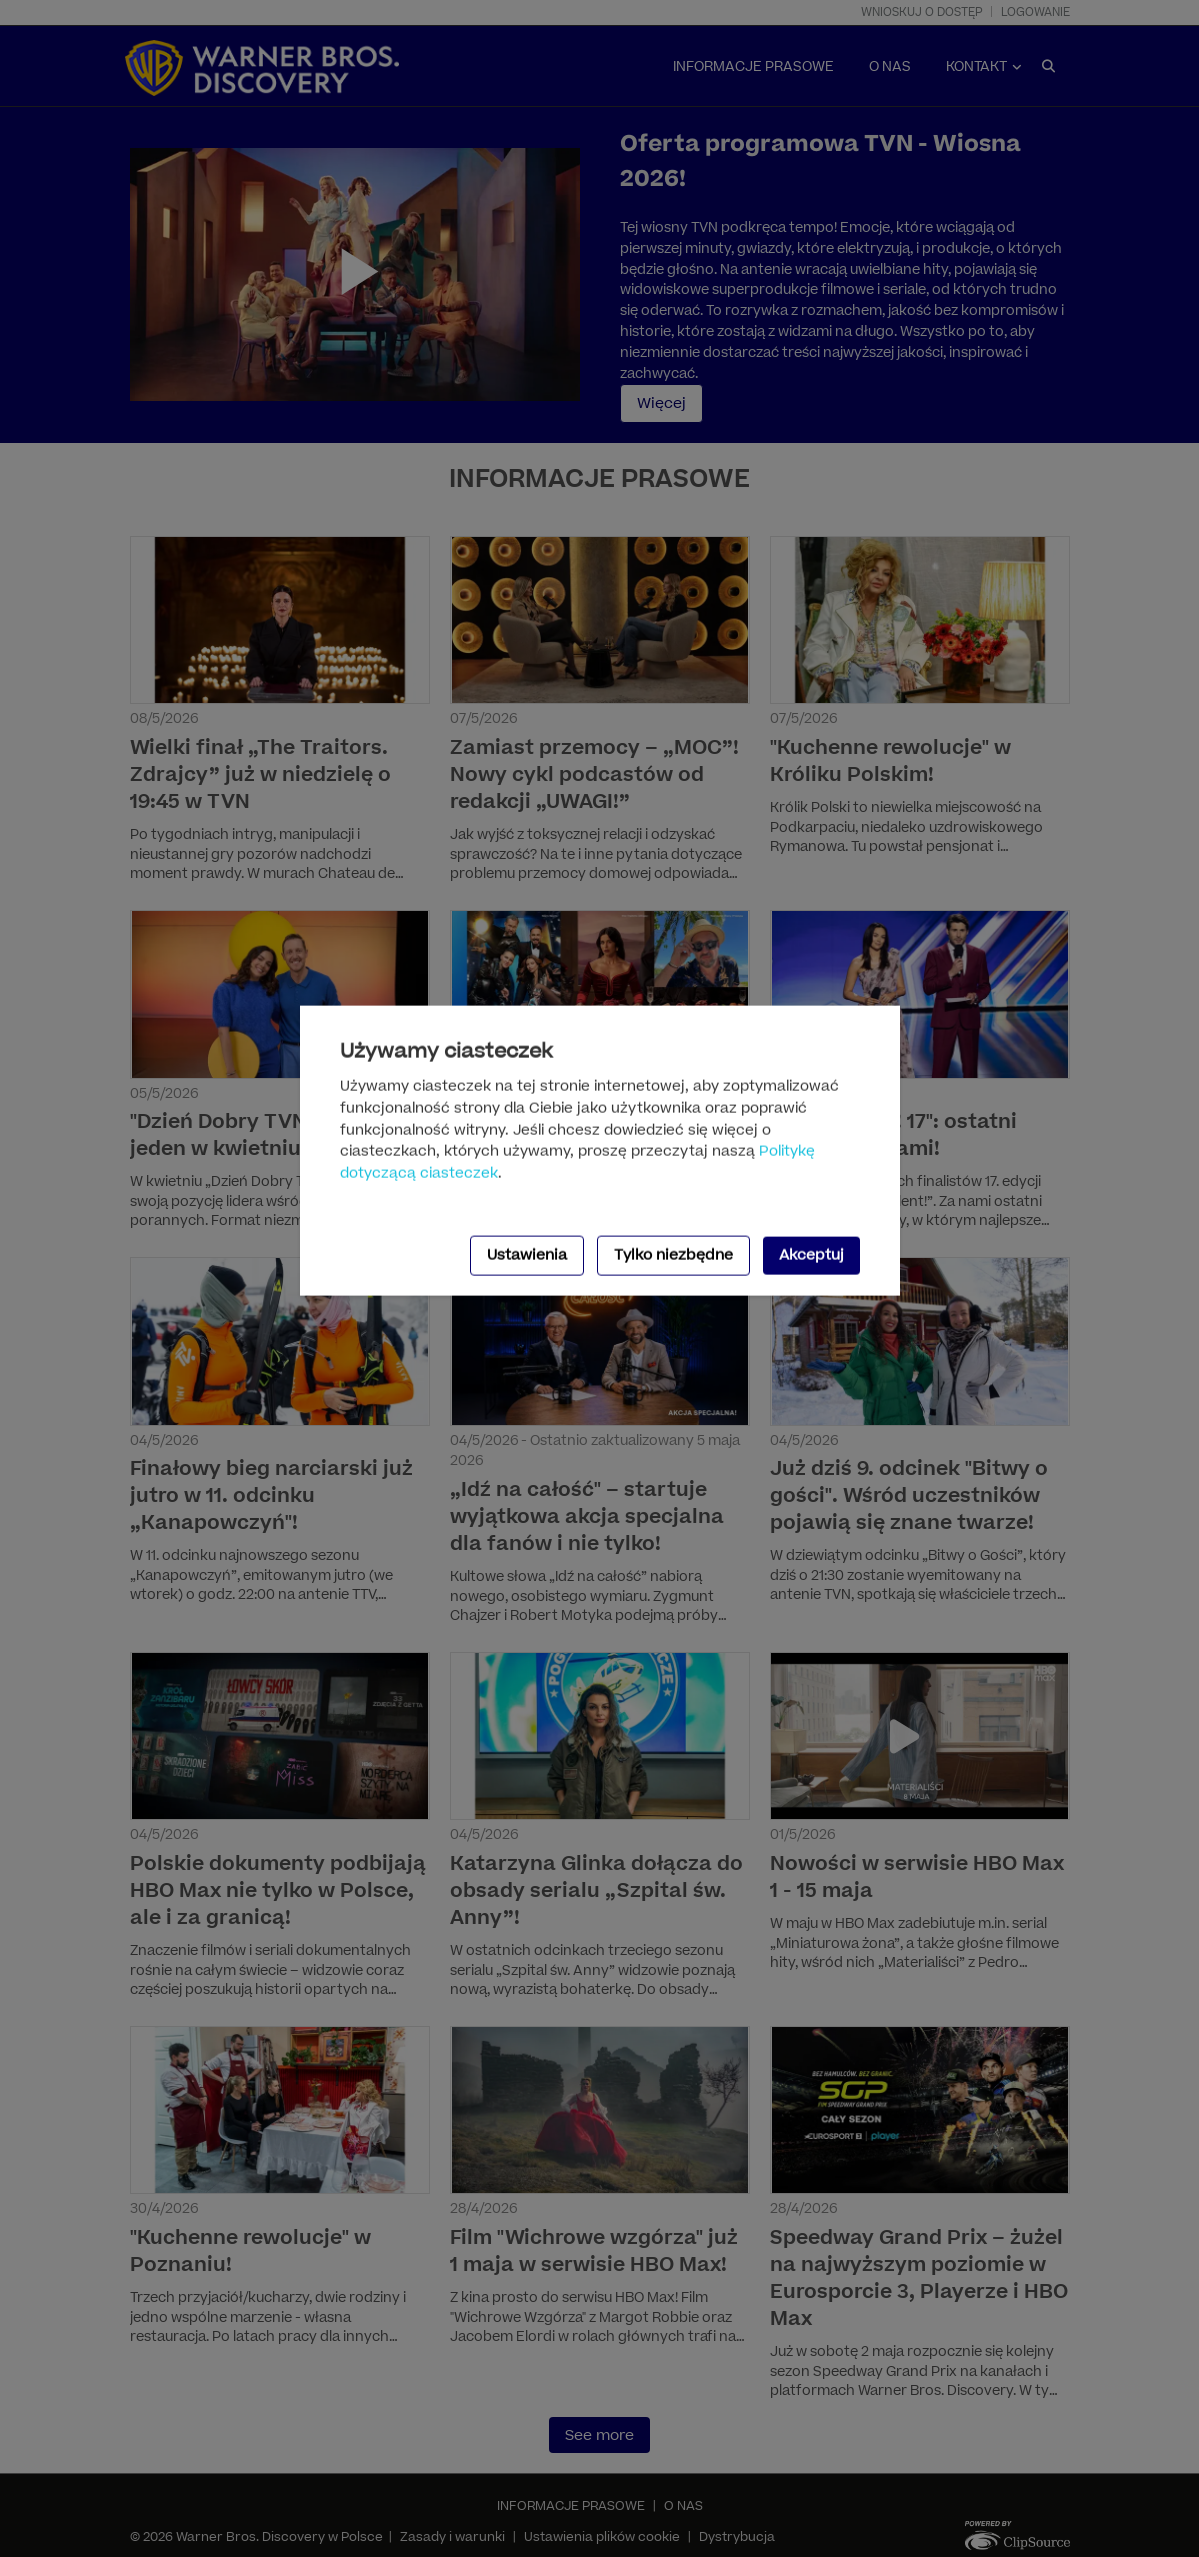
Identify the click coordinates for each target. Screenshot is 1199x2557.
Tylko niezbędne (673, 1255)
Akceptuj (811, 1255)
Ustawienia (527, 1255)
